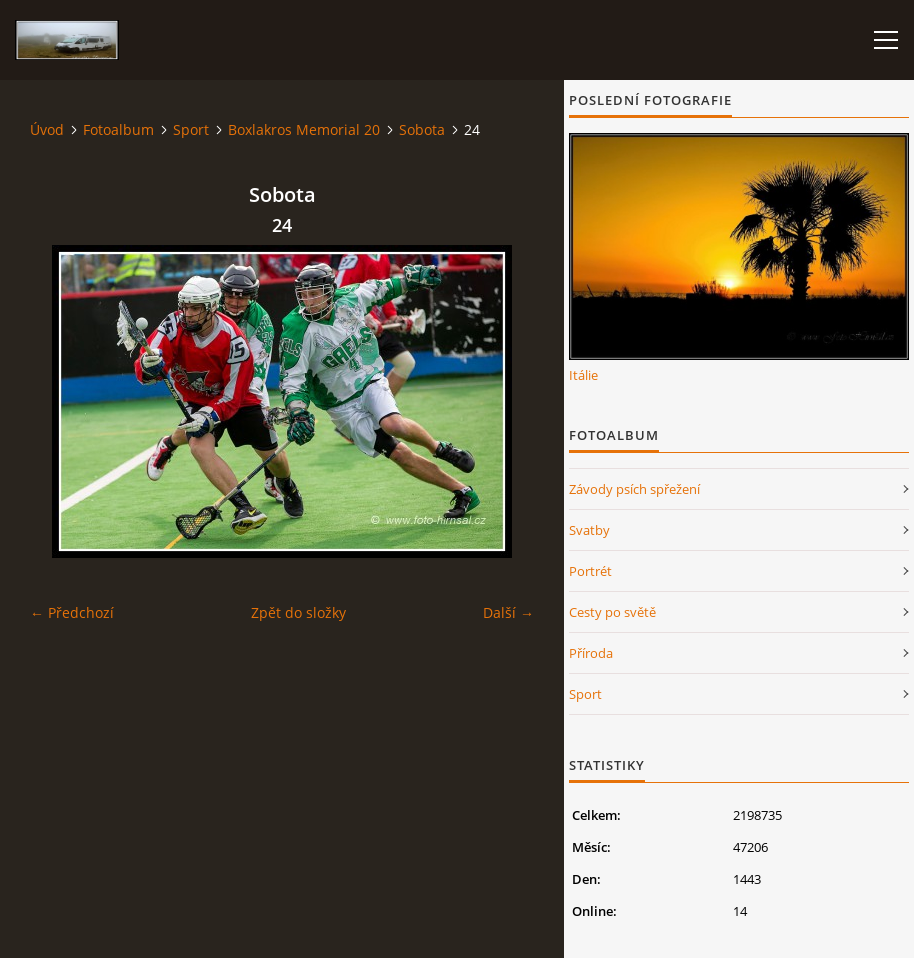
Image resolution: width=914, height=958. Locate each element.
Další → (508, 612)
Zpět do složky (298, 612)
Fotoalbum (118, 129)
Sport (191, 129)
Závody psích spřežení (634, 489)
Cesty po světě (612, 612)
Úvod (47, 129)
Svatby (589, 530)
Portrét (590, 571)
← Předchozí (72, 612)
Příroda (591, 653)
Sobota (422, 129)
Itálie (583, 375)
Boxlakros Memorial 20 (304, 129)
